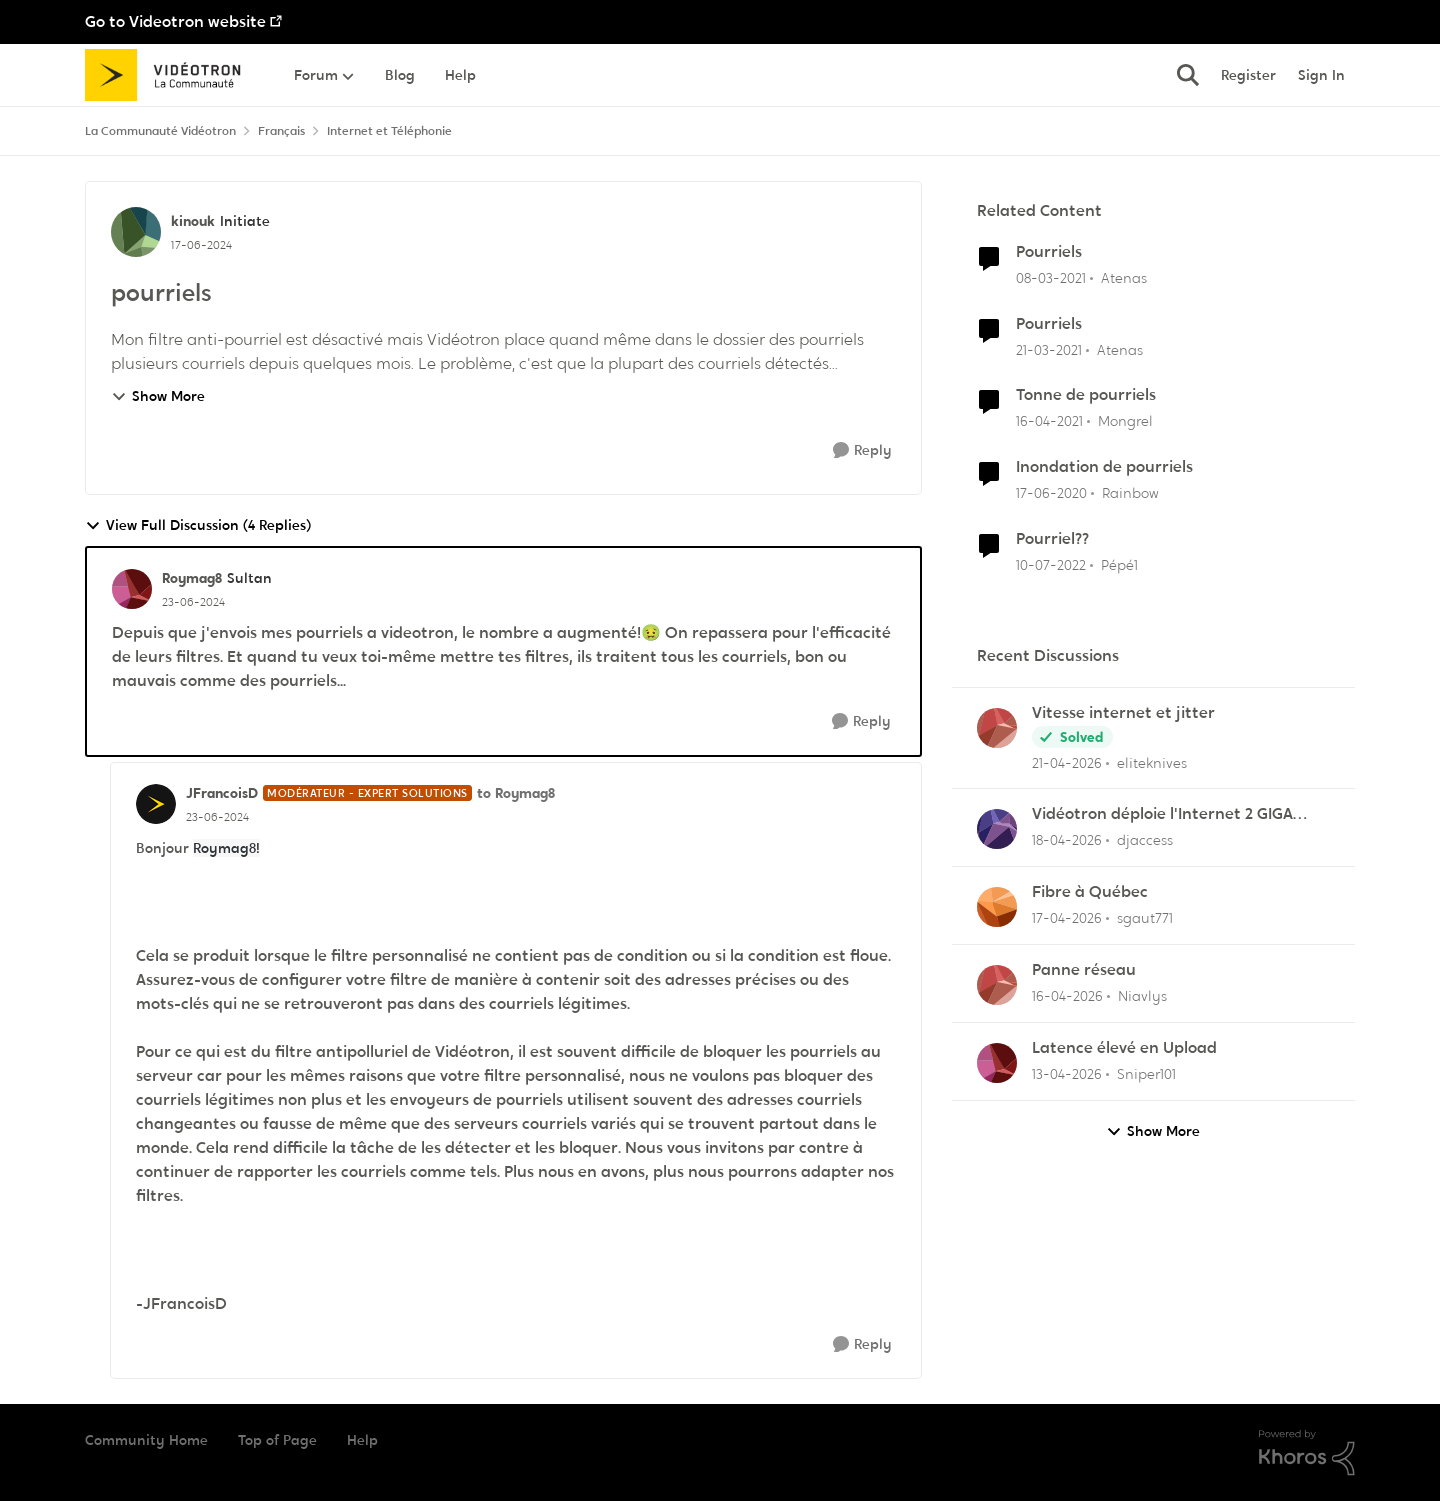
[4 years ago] (1051, 565)
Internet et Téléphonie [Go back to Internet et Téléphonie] (389, 131)
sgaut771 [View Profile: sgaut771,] (1145, 918)
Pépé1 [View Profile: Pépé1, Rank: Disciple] (1119, 565)
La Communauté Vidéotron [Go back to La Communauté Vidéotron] (160, 131)
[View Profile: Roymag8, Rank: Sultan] (132, 589)
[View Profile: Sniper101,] (997, 1063)
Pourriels (1049, 252)
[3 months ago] (1067, 762)
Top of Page (277, 1440)
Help (362, 1440)
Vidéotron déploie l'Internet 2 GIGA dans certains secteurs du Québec (1162, 814)
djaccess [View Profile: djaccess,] (1145, 840)
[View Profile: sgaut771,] (997, 907)
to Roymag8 (516, 793)
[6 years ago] (1051, 493)
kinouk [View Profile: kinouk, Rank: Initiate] (193, 221)
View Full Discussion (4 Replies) (198, 525)
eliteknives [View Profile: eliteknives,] (1152, 762)
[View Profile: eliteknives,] (997, 728)
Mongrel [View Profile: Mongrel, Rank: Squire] (1125, 421)
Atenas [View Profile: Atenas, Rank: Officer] (1124, 278)
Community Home (146, 1440)
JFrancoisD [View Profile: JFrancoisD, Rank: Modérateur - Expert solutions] (222, 793)
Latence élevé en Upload (1124, 1048)
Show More (158, 396)
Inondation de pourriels (1104, 467)
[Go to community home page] (169, 75)
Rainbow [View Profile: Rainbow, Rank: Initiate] (1130, 493)
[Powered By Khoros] (1307, 1453)
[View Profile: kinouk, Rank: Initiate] (136, 232)
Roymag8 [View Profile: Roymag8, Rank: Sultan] (192, 578)
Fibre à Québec (1090, 892)
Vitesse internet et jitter (1123, 713)
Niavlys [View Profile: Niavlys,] (1142, 996)
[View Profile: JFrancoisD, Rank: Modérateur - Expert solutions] (156, 804)
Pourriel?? (1052, 539)
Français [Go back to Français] (281, 131)
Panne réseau (1084, 970)
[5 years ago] (1051, 278)
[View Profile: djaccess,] (997, 829)
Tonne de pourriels (1086, 395)
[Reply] (862, 450)
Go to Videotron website (175, 21)
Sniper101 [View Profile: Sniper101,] (1146, 1074)
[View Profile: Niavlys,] (997, 985)
